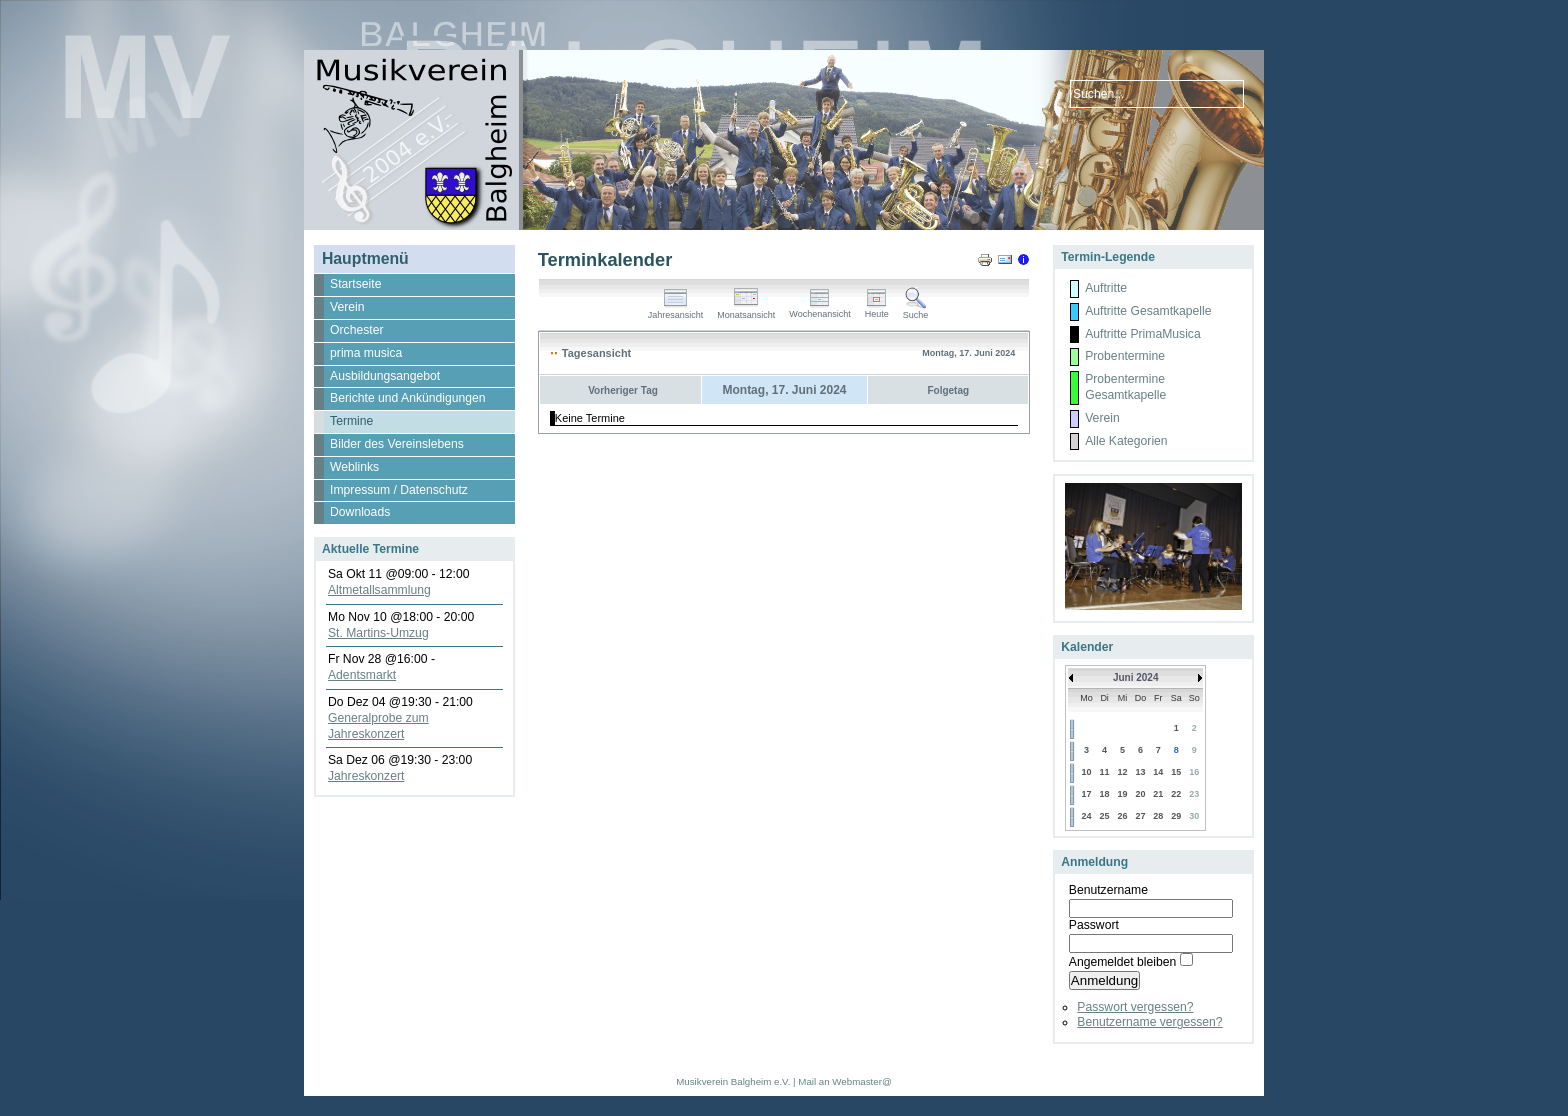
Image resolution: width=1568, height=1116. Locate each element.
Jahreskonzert (366, 776)
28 (1158, 816)
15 (1176, 772)
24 (1086, 816)
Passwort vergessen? (1135, 1007)
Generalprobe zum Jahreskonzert (378, 726)
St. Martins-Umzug (378, 633)
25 (1105, 816)
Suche (916, 311)
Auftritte (1106, 288)
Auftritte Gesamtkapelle (1148, 311)
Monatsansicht (746, 311)
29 (1176, 816)
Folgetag (948, 390)
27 (1140, 816)
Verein (1102, 418)
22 (1176, 794)
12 (1123, 772)
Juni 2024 (1136, 677)
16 (1194, 772)
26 (1123, 816)
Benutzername (1108, 890)
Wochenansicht (819, 310)
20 (1140, 794)
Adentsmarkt (362, 675)
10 (1086, 772)
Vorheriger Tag (623, 390)
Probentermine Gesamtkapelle (1125, 387)
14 (1158, 772)
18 (1105, 794)
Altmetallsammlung (379, 590)
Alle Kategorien (1126, 441)
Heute (877, 310)
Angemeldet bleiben (1122, 962)
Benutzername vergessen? (1149, 1022)
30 (1194, 816)
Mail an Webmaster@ (844, 1081)
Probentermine (1125, 356)
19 (1123, 794)
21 (1158, 794)
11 (1105, 772)
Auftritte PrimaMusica (1143, 334)
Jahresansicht (676, 311)
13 (1140, 772)
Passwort (1094, 925)
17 (1086, 794)
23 (1194, 794)
